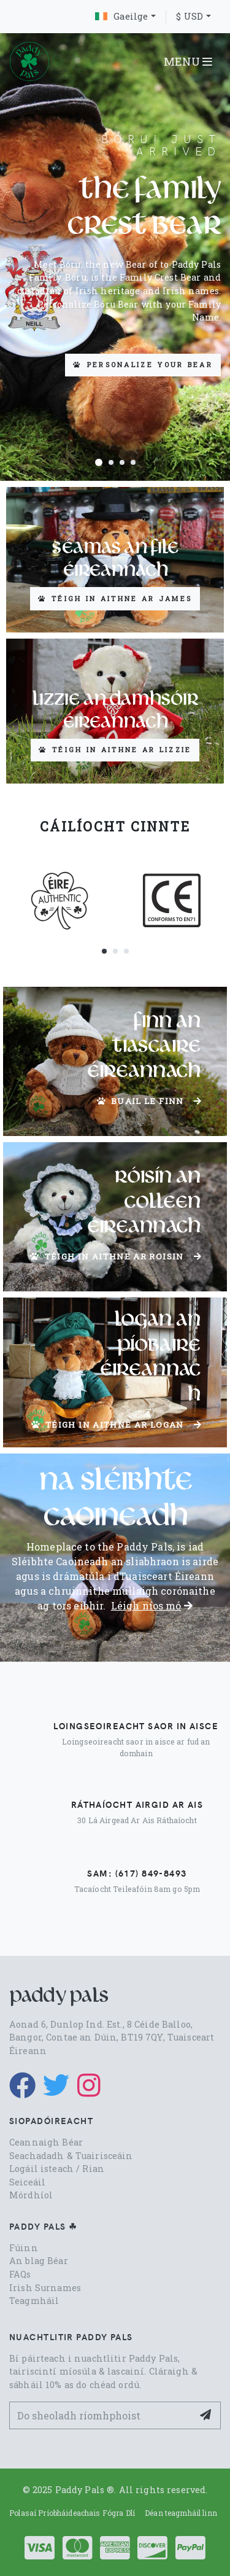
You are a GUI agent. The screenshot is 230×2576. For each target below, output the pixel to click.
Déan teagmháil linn (181, 2513)
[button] (98, 462)
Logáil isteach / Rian (56, 2168)
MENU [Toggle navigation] (188, 61)
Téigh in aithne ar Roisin (116, 1256)
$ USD (189, 16)
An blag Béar (38, 2261)
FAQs (20, 2274)
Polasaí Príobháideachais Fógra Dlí (72, 2513)
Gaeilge (121, 16)
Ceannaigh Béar (46, 2142)
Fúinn (23, 2248)
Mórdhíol (31, 2195)
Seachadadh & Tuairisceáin (71, 2156)
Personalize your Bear (143, 364)
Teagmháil (34, 2300)
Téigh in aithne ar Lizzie (115, 749)
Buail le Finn (149, 1101)
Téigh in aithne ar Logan (116, 1424)
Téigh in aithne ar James (115, 598)
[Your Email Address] (101, 2415)
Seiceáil (27, 2182)
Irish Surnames (45, 2288)
